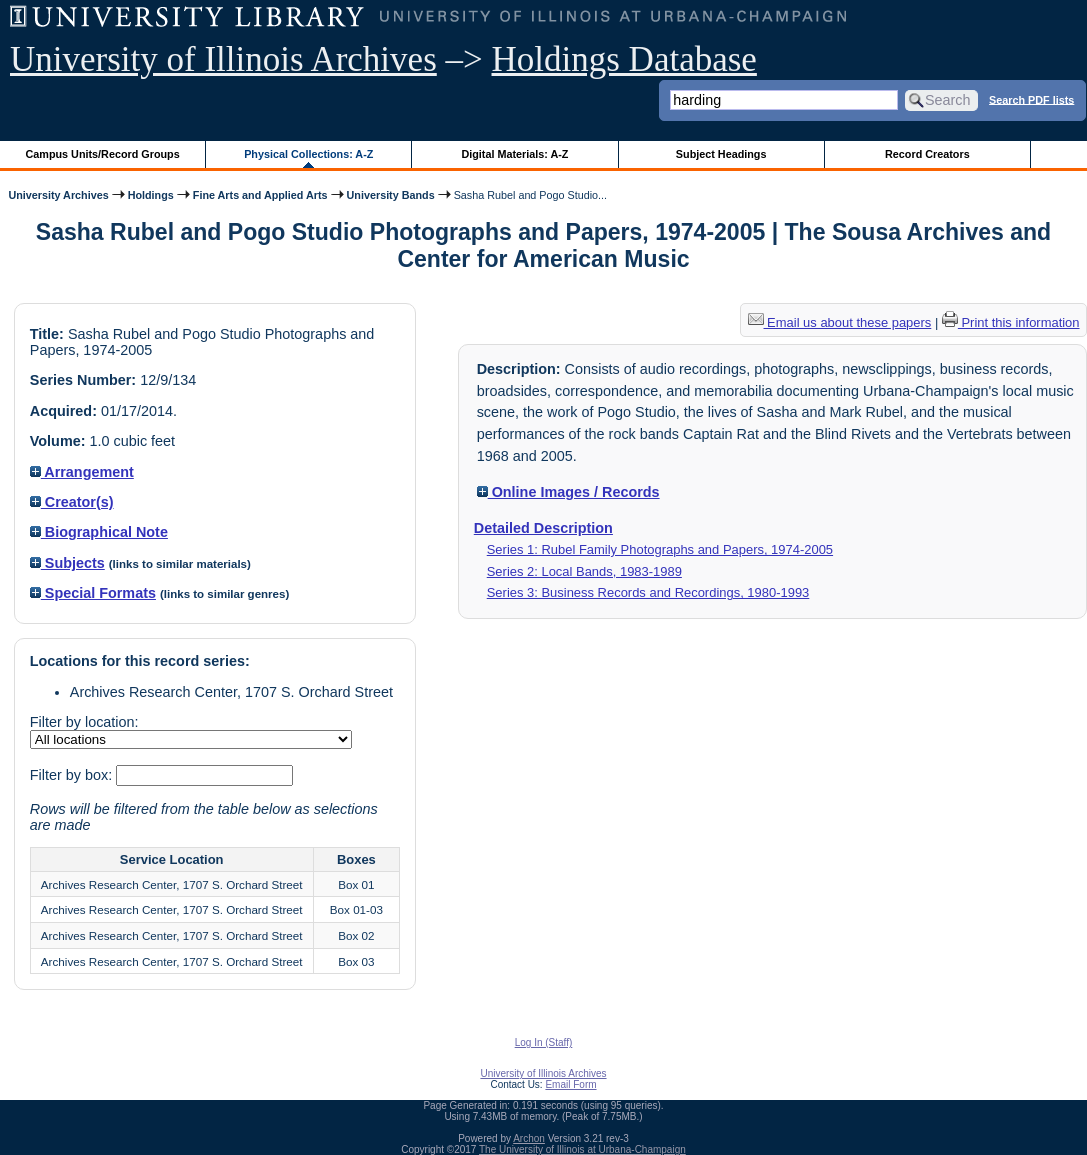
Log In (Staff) (544, 1042)
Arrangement (82, 472)
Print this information (1011, 322)
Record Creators (927, 154)
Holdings (151, 195)
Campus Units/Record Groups (103, 154)
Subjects (67, 563)
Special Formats (93, 593)
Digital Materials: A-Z (514, 154)
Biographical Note (99, 532)
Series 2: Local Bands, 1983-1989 (584, 571)
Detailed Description (543, 528)
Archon (529, 1138)
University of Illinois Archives (223, 59)
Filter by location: (84, 722)
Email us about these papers (840, 322)
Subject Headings (721, 154)
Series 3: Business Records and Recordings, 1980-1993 (648, 592)
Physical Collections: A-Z (308, 154)
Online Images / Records (568, 492)
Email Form (570, 1084)
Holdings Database (624, 59)
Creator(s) (72, 502)
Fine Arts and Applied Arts (260, 195)
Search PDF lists (1031, 99)
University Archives (58, 195)
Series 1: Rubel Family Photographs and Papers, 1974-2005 (660, 549)
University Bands (391, 195)
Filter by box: (73, 775)
